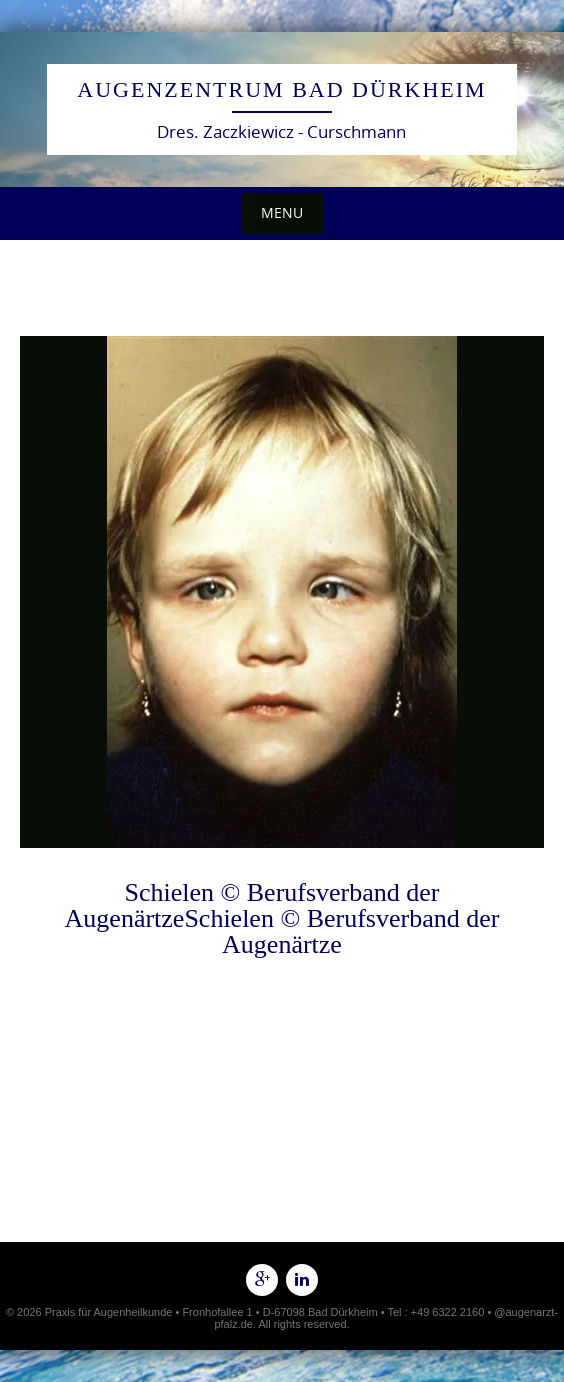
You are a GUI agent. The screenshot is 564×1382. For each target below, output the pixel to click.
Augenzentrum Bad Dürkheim (281, 89)
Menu (282, 212)
